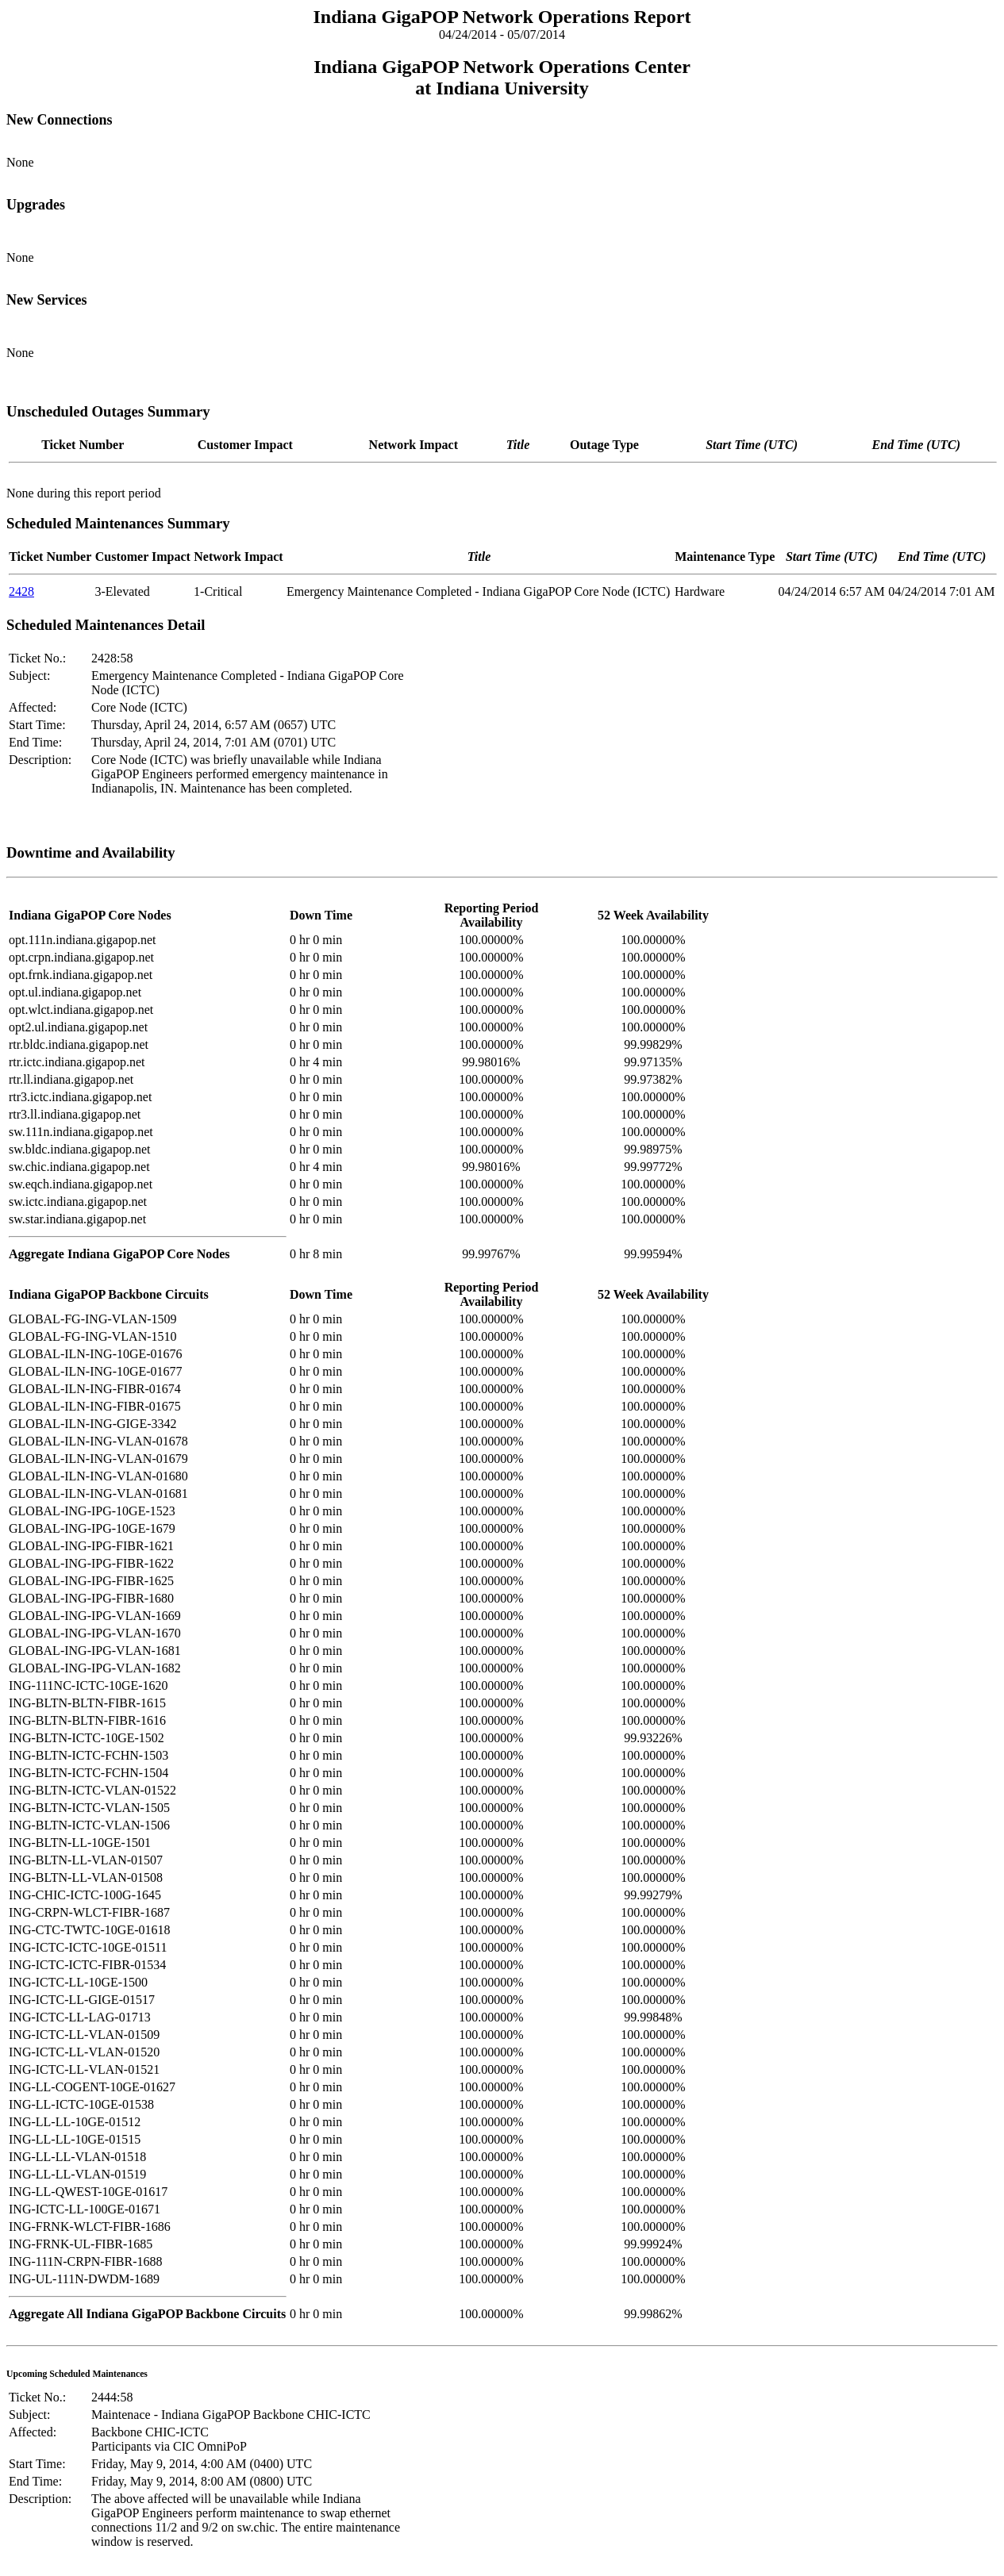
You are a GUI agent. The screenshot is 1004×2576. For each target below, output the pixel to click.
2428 (21, 591)
